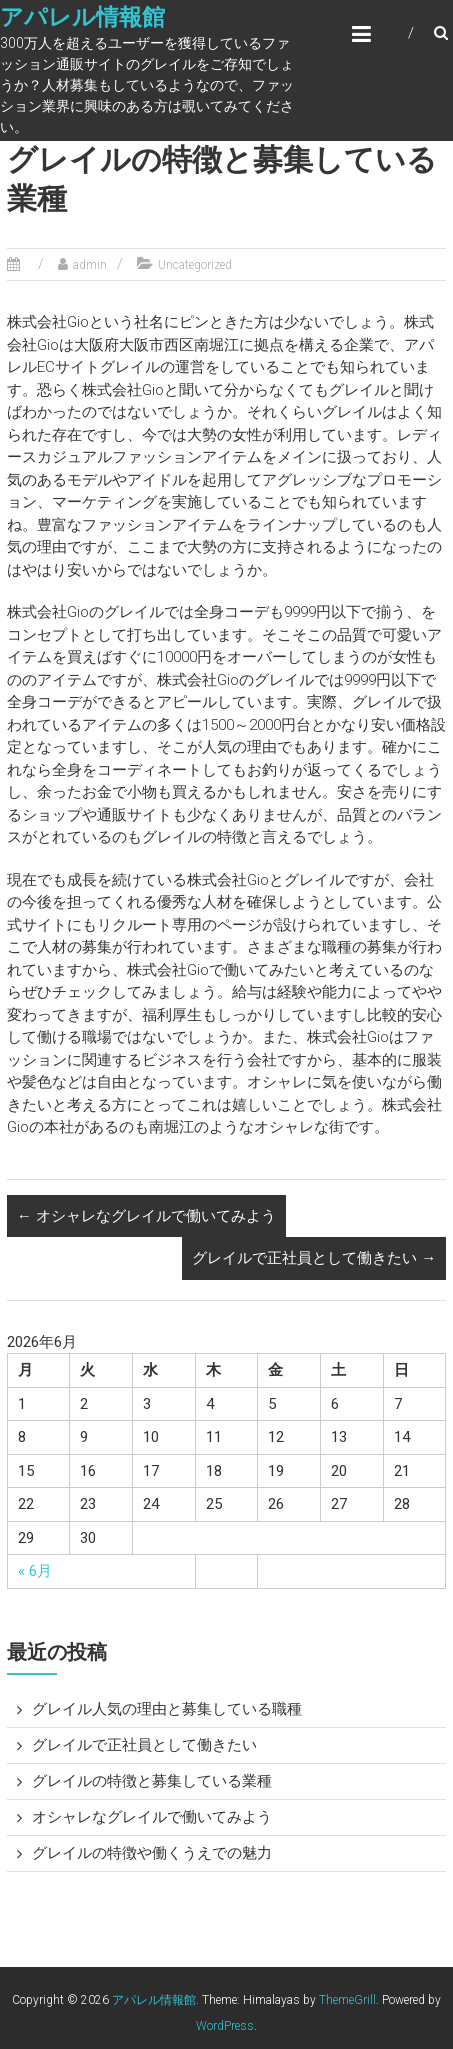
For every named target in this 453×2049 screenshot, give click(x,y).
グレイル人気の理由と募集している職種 (167, 1709)
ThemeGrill (347, 2000)
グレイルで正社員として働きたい (314, 1258)
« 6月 (35, 1571)
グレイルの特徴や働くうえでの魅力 (152, 1853)
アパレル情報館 (82, 17)
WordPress (225, 2026)
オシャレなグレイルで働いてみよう (146, 1216)
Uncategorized (195, 265)
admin (90, 265)
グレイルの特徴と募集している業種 (152, 1781)
